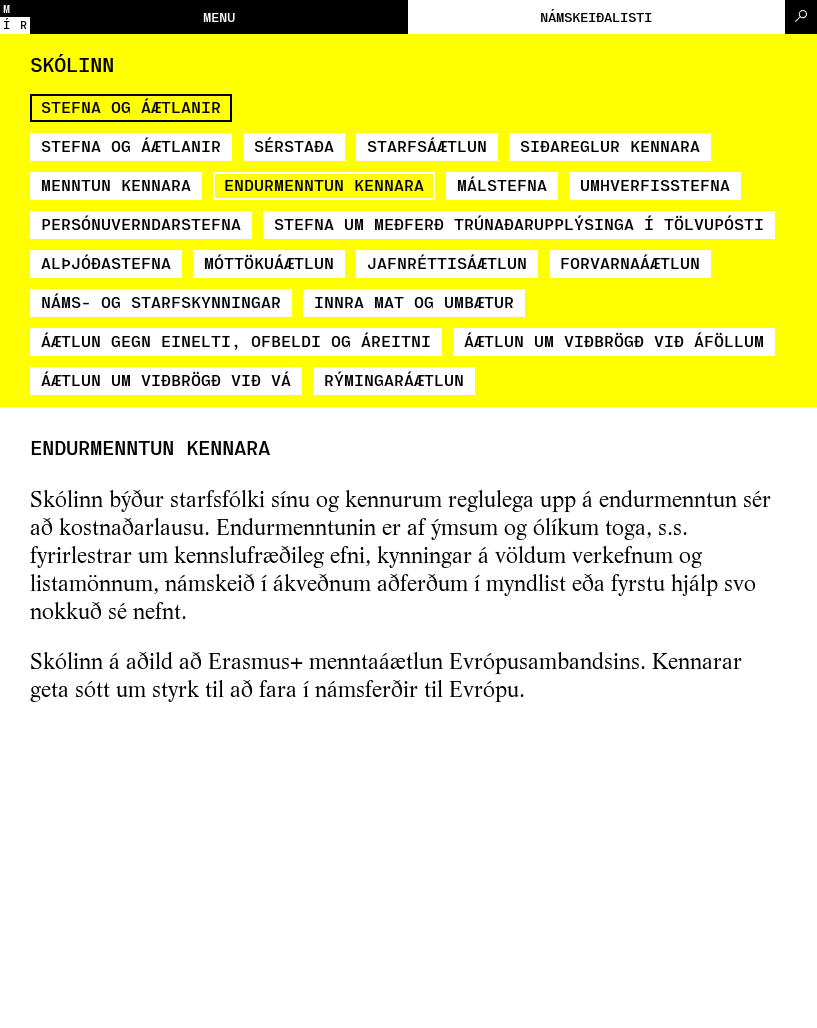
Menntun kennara (116, 184)
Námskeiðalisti (596, 16)
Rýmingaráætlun (394, 379)
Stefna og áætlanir (131, 106)
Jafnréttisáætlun (447, 262)
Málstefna (502, 184)
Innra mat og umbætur (414, 301)
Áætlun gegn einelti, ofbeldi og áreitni (236, 340)
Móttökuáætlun (269, 262)
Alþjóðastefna (106, 262)
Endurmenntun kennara (324, 184)
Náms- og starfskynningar (161, 301)
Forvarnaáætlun (630, 262)
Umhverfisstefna (655, 184)
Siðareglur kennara (610, 145)
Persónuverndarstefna (141, 223)
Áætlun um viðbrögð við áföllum (614, 340)
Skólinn (72, 64)
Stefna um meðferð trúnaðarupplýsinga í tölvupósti (519, 223)
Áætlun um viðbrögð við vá (166, 379)
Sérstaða (294, 145)
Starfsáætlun (427, 145)
